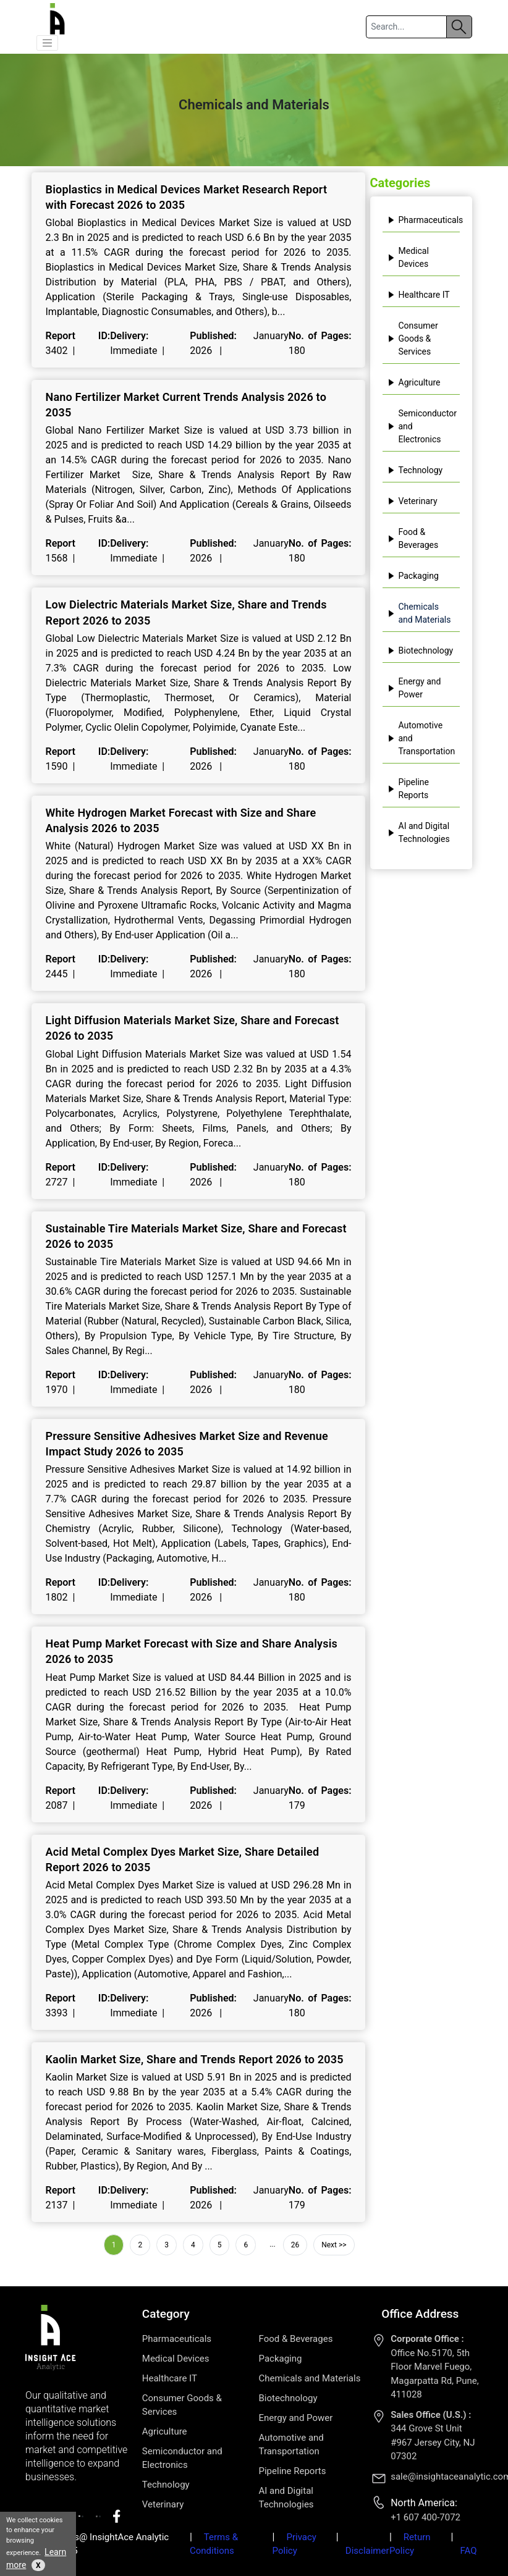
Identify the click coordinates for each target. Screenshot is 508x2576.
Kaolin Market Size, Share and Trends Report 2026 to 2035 (195, 2059)
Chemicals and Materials (419, 613)
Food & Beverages (413, 538)
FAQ (468, 2550)
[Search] (406, 26)
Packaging (413, 576)
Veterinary (412, 501)
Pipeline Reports (408, 788)
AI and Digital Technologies (418, 832)
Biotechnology (420, 650)
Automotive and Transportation (421, 738)
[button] (47, 43)
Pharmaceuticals (423, 220)
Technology (415, 470)
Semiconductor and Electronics (422, 426)
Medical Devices (408, 257)
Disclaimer (367, 2550)
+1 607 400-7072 (425, 2517)
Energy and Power (414, 687)
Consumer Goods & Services (412, 338)
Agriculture (414, 382)
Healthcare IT (418, 295)
